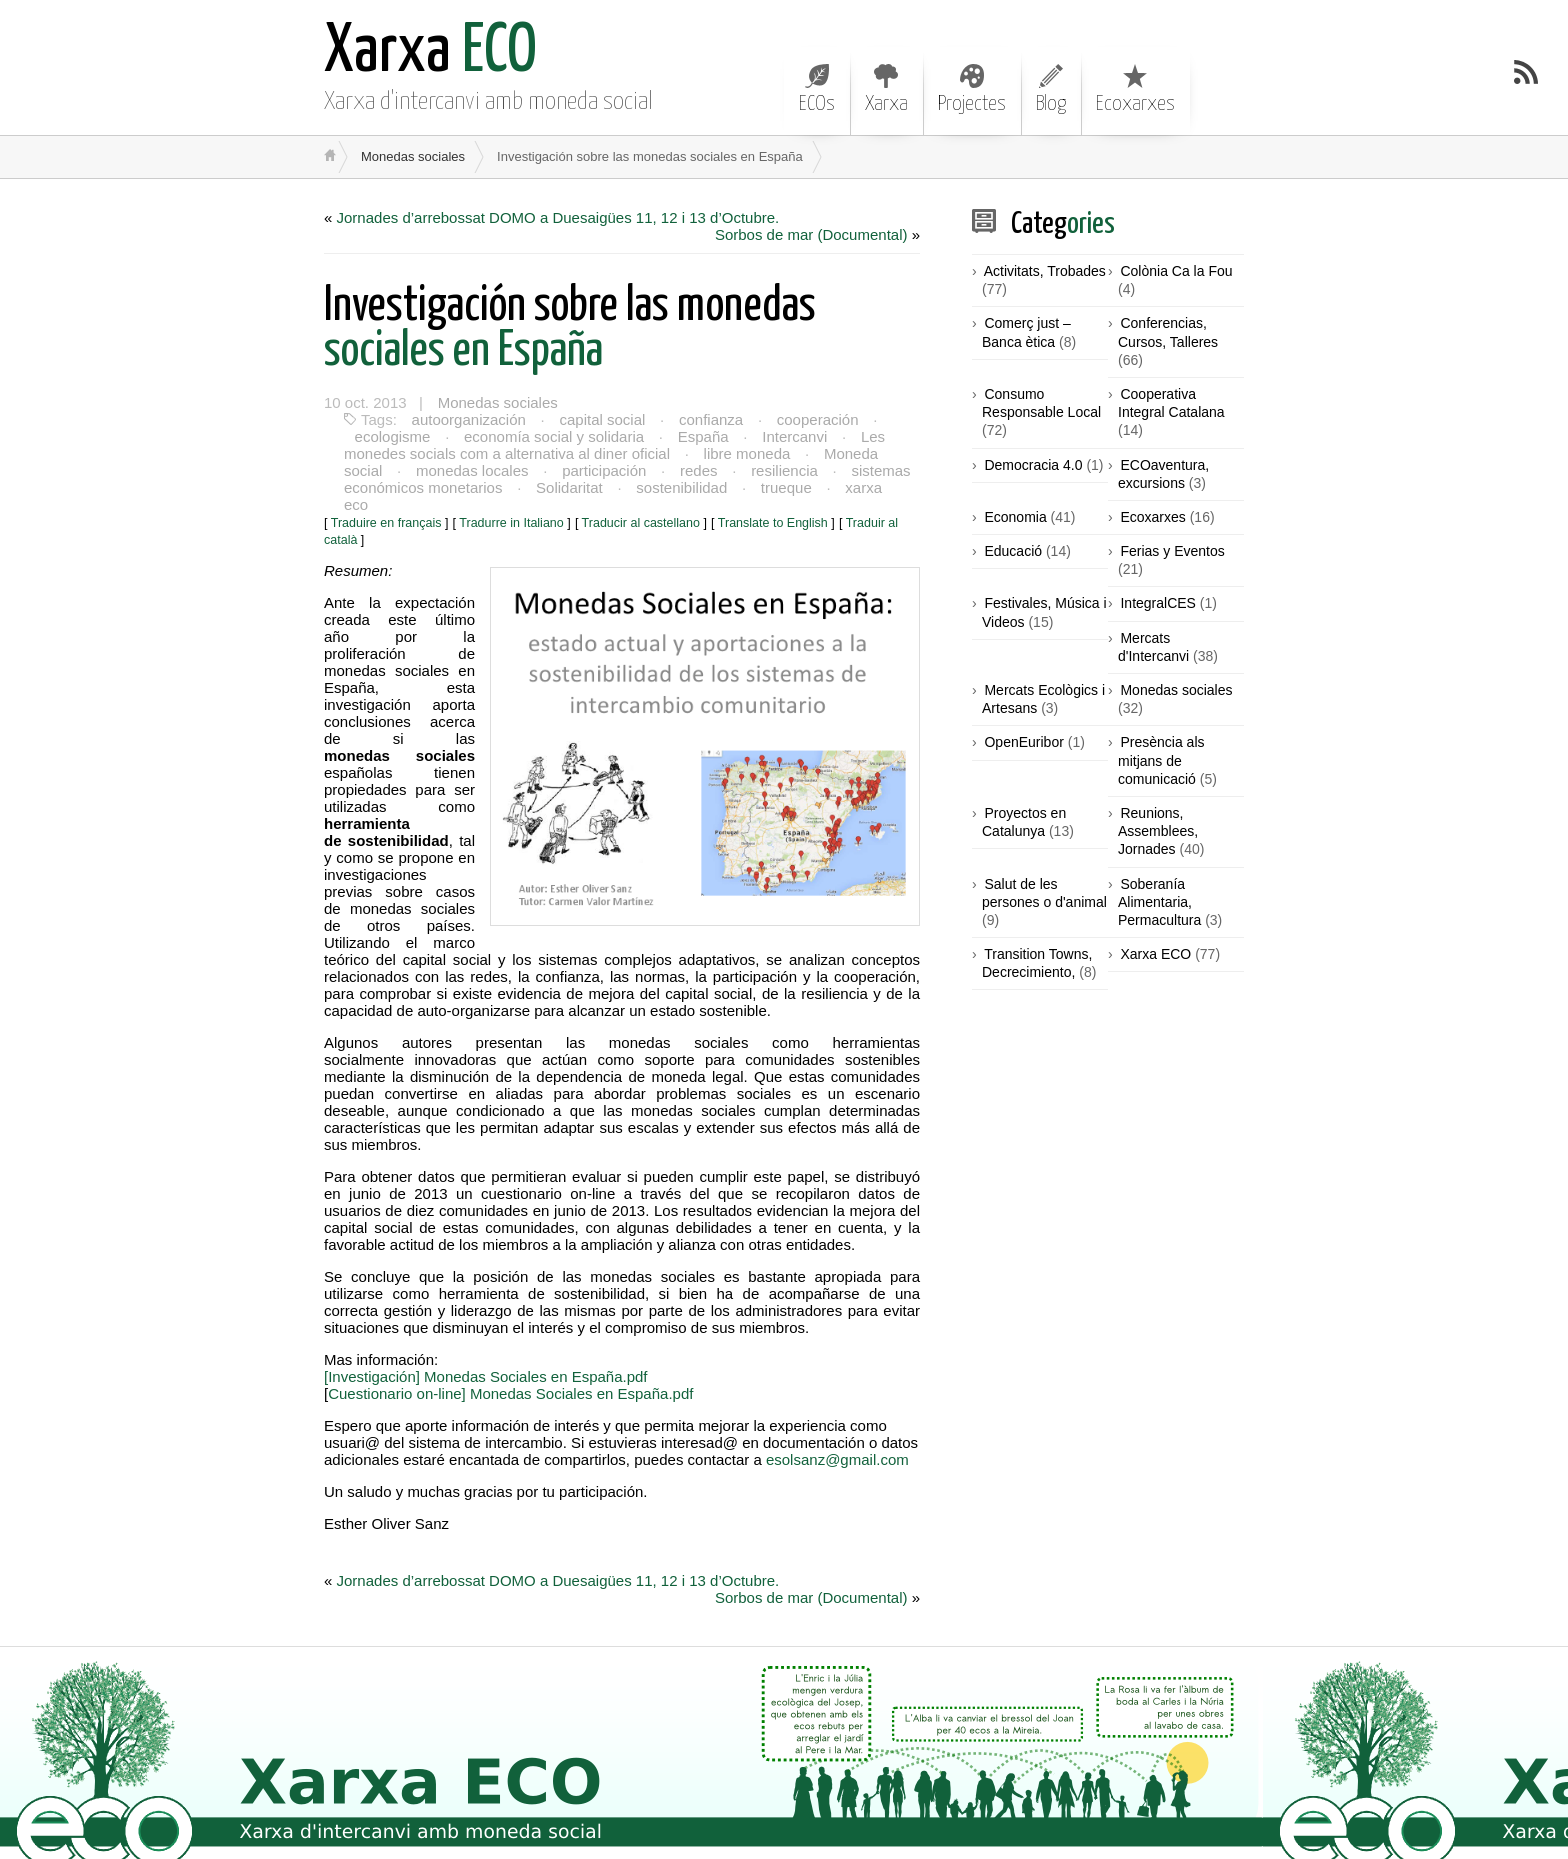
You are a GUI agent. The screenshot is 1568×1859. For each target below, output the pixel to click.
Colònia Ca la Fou (1176, 271)
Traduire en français (386, 506)
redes (696, 470)
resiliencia (780, 470)
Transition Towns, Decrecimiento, (1037, 963)
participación (602, 470)
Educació (1013, 551)
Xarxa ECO (1155, 954)
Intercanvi (790, 436)
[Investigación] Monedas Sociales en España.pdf (486, 1359)
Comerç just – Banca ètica (1026, 332)
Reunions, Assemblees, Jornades (1158, 831)
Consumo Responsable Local (1041, 403)
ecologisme (392, 436)
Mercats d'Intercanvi (1153, 647)
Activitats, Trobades (1045, 271)
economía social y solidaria (552, 436)
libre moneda (746, 453)
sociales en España (570, 329)
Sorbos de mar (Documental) (811, 234)
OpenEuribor (1023, 742)
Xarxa (886, 89)
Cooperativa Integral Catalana (1171, 403)
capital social (601, 419)
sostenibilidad (679, 487)
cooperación (814, 419)
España (700, 436)
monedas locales (471, 470)
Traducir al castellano (641, 506)
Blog (1051, 89)
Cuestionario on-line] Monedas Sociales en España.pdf (510, 1376)
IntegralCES (1157, 603)
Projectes (972, 89)
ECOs (817, 89)
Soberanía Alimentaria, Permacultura (1159, 902)
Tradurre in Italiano (511, 506)
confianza (708, 419)
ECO (430, 52)
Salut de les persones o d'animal (1044, 893)
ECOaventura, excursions (1163, 474)
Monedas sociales (413, 156)
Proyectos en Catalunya (1024, 822)
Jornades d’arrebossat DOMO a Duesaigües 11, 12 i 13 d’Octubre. (558, 217)
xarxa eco (873, 487)
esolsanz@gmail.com (837, 1442)
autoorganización (468, 419)
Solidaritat (568, 487)
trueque (783, 487)
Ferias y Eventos (1172, 551)
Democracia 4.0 (1033, 465)
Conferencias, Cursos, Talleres (1168, 332)
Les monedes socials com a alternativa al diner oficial (612, 445)
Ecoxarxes (1135, 89)
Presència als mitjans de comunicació (1161, 760)
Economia (1015, 517)
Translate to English (773, 506)
